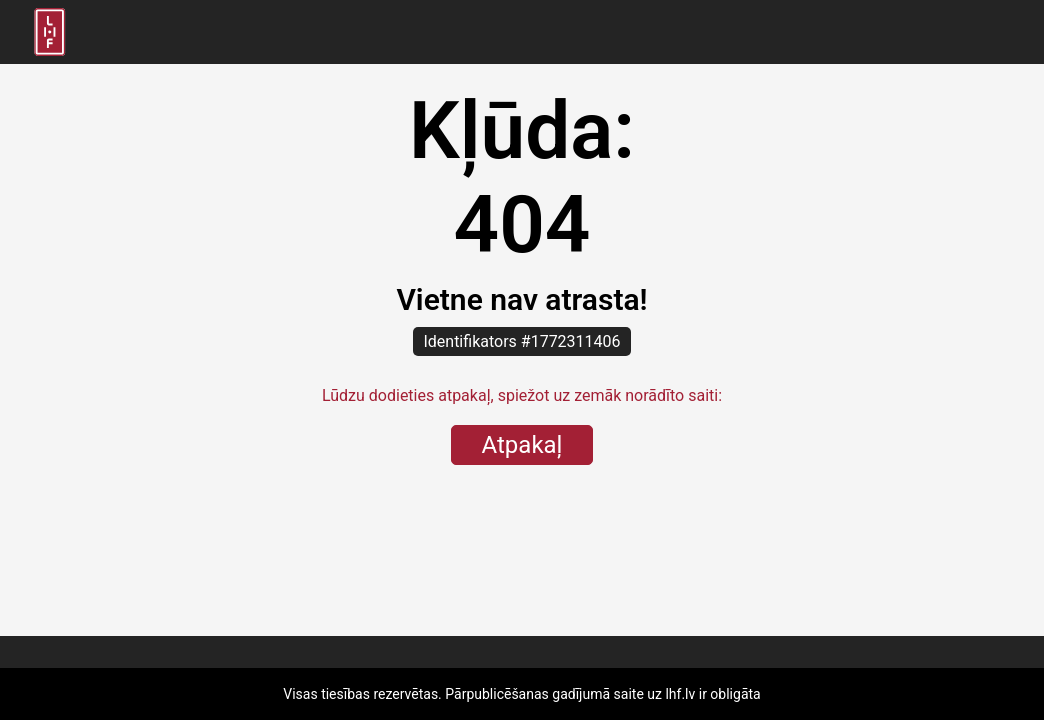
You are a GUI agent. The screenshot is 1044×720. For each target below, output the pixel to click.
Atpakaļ (522, 445)
